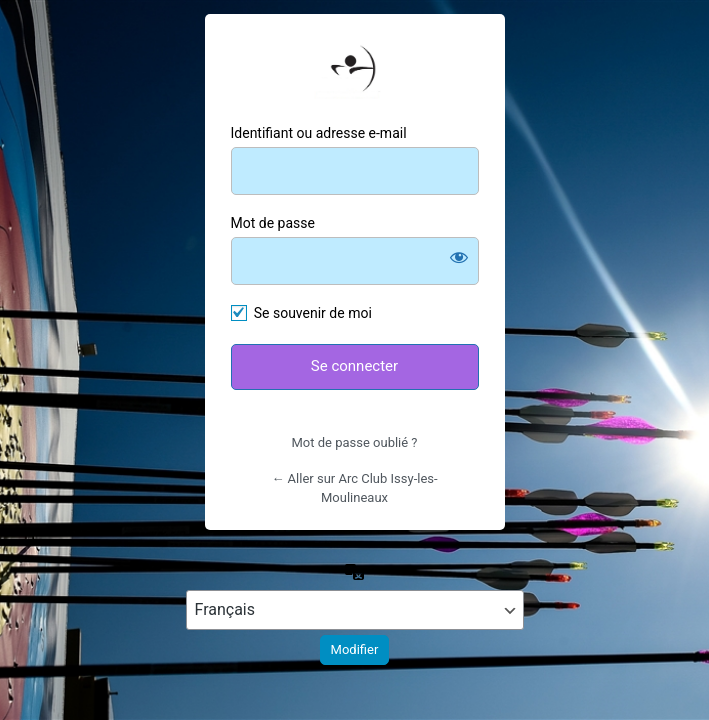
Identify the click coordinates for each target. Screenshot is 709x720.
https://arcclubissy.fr (355, 71)
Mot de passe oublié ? (354, 442)
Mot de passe (273, 223)
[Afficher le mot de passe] (459, 257)
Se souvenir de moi (313, 313)
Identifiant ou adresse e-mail (319, 133)
